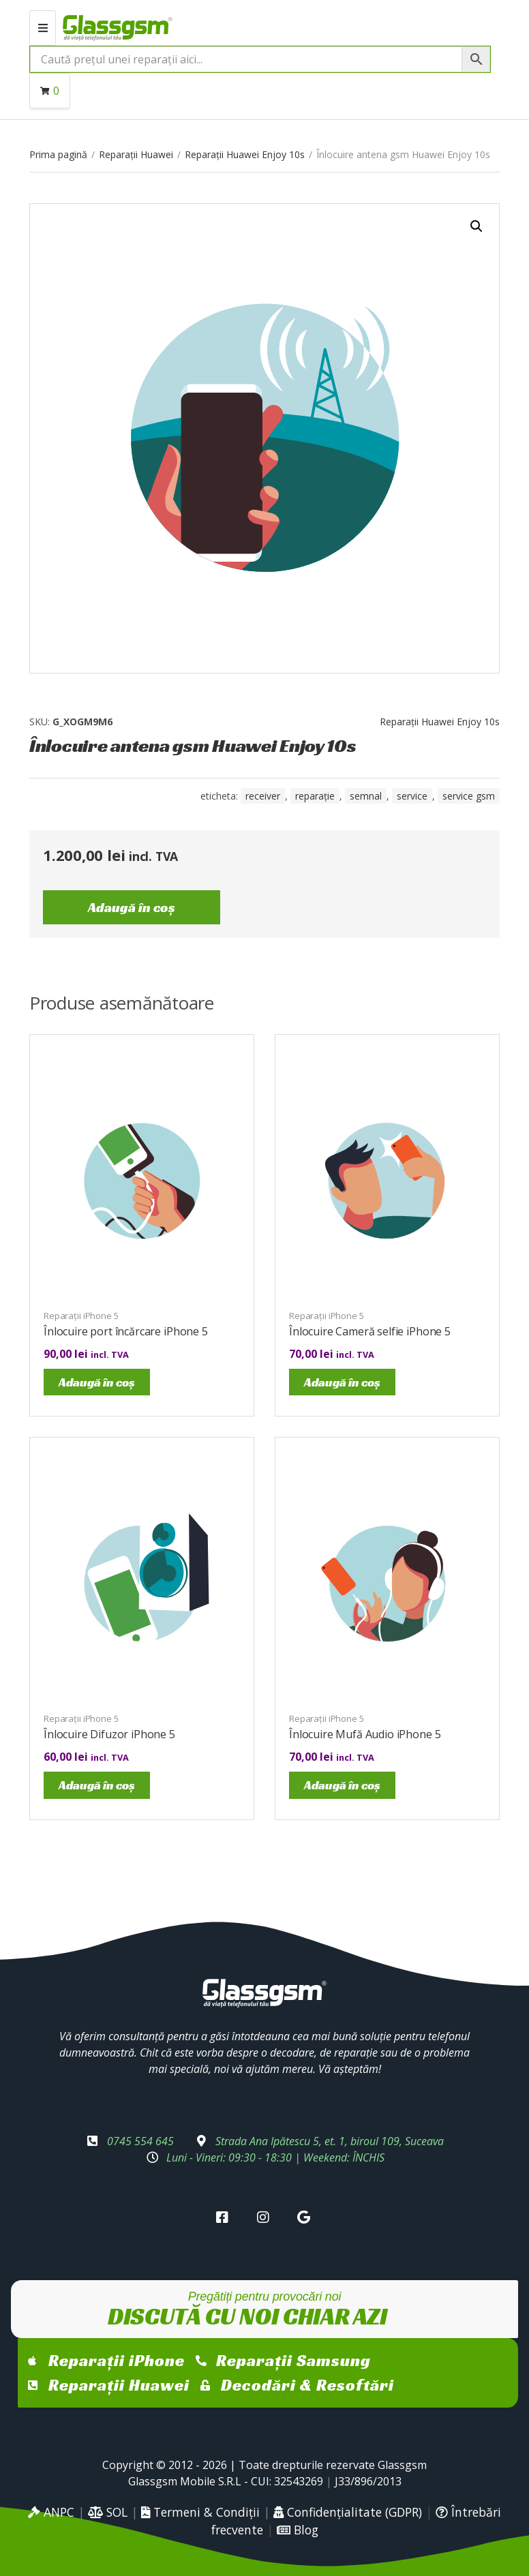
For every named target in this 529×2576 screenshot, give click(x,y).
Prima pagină (58, 154)
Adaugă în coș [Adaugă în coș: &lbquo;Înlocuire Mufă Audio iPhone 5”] (342, 1785)
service (412, 795)
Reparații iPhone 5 (81, 1315)
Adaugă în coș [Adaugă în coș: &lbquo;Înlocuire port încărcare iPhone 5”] (97, 1382)
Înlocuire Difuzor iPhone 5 (109, 1734)
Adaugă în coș (131, 907)
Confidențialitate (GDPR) (347, 2512)
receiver (262, 795)
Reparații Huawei (136, 154)
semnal (366, 795)
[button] (476, 226)
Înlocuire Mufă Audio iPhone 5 (364, 1734)
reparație (315, 795)
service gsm (468, 795)
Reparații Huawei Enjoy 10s (245, 154)
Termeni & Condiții (200, 2512)
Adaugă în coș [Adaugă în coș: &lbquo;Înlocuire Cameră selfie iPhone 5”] (342, 1382)
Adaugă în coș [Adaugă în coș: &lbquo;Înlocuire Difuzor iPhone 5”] (97, 1785)
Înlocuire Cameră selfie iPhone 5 (370, 1331)
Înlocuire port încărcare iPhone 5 (126, 1331)
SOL (107, 2512)
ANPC (51, 2512)
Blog (297, 2529)
